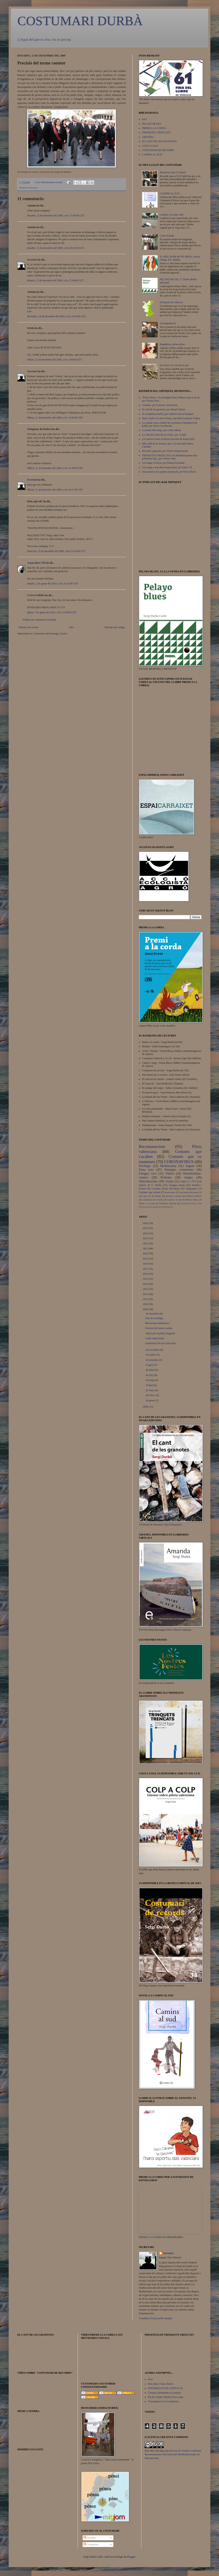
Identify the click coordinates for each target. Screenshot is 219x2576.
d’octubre (151, 1354)
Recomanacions (152, 1146)
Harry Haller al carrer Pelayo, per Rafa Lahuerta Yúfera (171, 418)
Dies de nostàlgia (154, 1318)
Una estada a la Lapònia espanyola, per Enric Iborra (169, 471)
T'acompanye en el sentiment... (164, 2401)
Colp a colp (197, 1203)
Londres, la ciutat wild (171, 214)
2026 (146, 1223)
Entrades (89, 2537)
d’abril (150, 1385)
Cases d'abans (167, 235)
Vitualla (169, 1181)
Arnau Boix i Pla (36, 562)
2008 (146, 1406)
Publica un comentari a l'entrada (39, 619)
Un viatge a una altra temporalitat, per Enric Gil (167, 467)
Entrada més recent (28, 627)
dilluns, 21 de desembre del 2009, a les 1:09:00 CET (54, 359)
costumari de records (152, 1199)
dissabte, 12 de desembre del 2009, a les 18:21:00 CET (55, 247)
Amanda (184, 1203)
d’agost (150, 1364)
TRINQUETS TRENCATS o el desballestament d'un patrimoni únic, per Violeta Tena (169, 457)
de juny (150, 1375)
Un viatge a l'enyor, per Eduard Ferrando (163, 462)
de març (150, 1390)
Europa (167, 1207)
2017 (146, 1268)
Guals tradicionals (154, 1338)
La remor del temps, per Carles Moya (161, 430)
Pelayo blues (192, 1199)
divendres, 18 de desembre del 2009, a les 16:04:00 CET (56, 316)
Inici (71, 627)
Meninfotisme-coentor (52, 182)
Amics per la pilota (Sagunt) (160, 1333)
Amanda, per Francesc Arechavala (160, 405)
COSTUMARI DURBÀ (80, 21)
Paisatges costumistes (178, 1169)
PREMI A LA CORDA (154, 128)
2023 (146, 1238)
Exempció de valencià (171, 302)
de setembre (152, 1359)
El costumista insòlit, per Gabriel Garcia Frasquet (168, 413)
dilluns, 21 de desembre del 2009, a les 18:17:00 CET (55, 489)
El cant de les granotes (151, 1207)
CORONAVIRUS (179, 1161)
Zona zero (146, 1169)
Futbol (170, 1173)
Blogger (131, 2556)
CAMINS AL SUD (152, 154)
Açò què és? (145, 1196)
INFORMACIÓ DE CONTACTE (165, 2388)
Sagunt (190, 1166)
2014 (146, 1284)
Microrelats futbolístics (157, 1323)
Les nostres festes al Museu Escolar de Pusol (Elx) (168, 439)
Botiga (158, 1196)
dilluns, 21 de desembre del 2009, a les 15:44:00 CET (55, 468)
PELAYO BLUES (151, 123)
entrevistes (170, 1192)
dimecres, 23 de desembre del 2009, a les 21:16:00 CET (56, 551)
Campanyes (191, 1188)
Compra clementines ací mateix (164, 2392)
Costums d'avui (159, 1188)
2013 (146, 1288)
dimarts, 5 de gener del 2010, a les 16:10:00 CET (52, 583)
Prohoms (166, 1177)
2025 (146, 1228)
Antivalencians (148, 1181)
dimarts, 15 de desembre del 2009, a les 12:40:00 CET (55, 280)
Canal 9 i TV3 (188, 1181)
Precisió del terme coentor (159, 1328)
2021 (146, 1248)
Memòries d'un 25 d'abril (173, 172)
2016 (146, 1273)
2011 (146, 1299)
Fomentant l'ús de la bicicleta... (161, 1343)
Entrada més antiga (115, 627)
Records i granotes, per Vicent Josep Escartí (165, 450)
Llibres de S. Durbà (150, 1185)
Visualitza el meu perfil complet (155, 2318)
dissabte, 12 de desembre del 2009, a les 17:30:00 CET (55, 215)
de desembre (153, 1313)
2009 (146, 1309)
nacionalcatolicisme (189, 1192)
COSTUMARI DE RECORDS (158, 150)
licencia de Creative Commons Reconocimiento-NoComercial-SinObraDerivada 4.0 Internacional (173, 2454)
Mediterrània (168, 1166)
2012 (146, 1294)
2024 (146, 1233)
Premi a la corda (147, 1203)
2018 (146, 1263)
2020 (146, 1253)
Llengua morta (177, 1185)
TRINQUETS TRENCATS (156, 132)
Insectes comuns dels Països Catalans (184, 1196)
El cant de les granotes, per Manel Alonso (163, 409)
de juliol (150, 1369)
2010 (146, 1304)
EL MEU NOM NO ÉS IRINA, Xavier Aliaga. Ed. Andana (180, 258)
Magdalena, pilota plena (172, 344)
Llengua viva (147, 1173)
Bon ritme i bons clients (160, 2383)
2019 (146, 1258)
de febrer (151, 1395)
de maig (150, 1380)
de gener (150, 1400)
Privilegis (145, 1166)
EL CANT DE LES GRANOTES (159, 141)
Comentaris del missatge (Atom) (50, 633)
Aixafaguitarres (168, 323)
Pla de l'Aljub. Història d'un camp (165, 2397)
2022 (146, 1243)
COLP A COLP (150, 145)
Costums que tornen (149, 1192)
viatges (188, 1177)
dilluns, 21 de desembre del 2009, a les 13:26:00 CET (55, 417)
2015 (146, 1278)
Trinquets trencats (167, 1203)
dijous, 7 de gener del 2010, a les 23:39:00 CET (52, 612)
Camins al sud (174, 1199)
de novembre (153, 1349)
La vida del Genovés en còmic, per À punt (164, 434)
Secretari (32, 259)
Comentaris (91, 2544)
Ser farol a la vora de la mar (174, 365)
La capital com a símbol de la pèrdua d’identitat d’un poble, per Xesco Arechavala (169, 424)
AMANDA (148, 136)
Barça (177, 1188)
